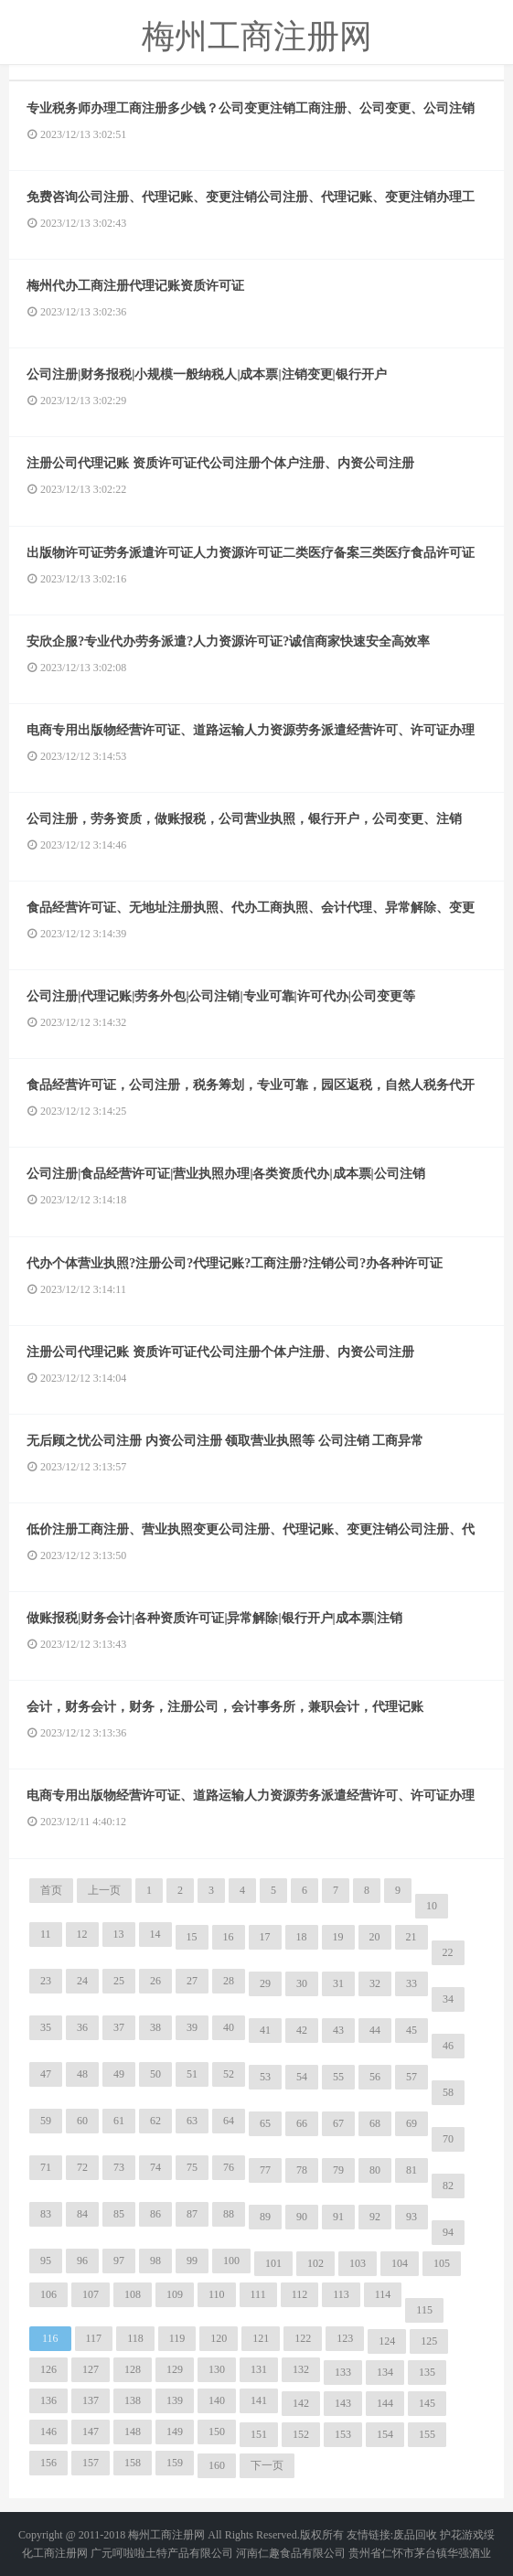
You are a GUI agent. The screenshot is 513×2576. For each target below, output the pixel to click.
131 (259, 2369)
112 (300, 2294)
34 (448, 1999)
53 (265, 2076)
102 (315, 2263)
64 (228, 2120)
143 (343, 2403)
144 (385, 2403)
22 (448, 1952)
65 (265, 2123)
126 (48, 2369)
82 (448, 2185)
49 (118, 2074)
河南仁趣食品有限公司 (291, 2553)
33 (411, 1983)
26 (155, 1980)
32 (374, 1983)
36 (82, 2027)
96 (82, 2260)
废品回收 (415, 2534)
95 (45, 2260)
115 (424, 2309)
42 (301, 2030)
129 (174, 2369)
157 (90, 2462)
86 (155, 2213)
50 (155, 2074)
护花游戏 (462, 2534)
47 (45, 2074)
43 (338, 2030)
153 (343, 2434)
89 (265, 2216)
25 (118, 1980)
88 (228, 2213)
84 (82, 2213)
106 (48, 2294)
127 (90, 2369)
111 (258, 2294)
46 (448, 2045)
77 (265, 2170)
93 (411, 2216)
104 (399, 2263)
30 (301, 1983)
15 (192, 1936)
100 (231, 2260)
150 (216, 2431)
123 (345, 2338)
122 (302, 2338)
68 (374, 2123)
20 (374, 1936)
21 (411, 1936)
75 (192, 2167)
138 (132, 2400)
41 (265, 2030)
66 (301, 2123)
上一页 (104, 1890)
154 (385, 2434)
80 (374, 2170)
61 (118, 2120)
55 (338, 2076)
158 (132, 2462)
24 (82, 1980)
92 (374, 2216)
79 (338, 2170)
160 (216, 2465)
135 (427, 2372)
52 (228, 2074)
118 (135, 2338)
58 (448, 2092)
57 (411, 2076)
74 (155, 2167)
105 (441, 2263)
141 (259, 2400)
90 (301, 2216)
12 (82, 1934)
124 (387, 2341)
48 (82, 2074)
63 (192, 2120)
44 (374, 2030)
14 (155, 1934)
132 (301, 2369)
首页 (51, 1890)
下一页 (267, 2465)
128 (132, 2369)
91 (338, 2216)
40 (228, 2027)
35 (45, 2027)
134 (385, 2372)
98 (155, 2260)
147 (90, 2431)
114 (383, 2294)
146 (48, 2431)
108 (132, 2294)
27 (192, 1980)
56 (374, 2076)
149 (174, 2431)
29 (265, 1983)
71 (45, 2167)
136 (48, 2400)
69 (411, 2123)
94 (448, 2232)
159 (174, 2462)
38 (155, 2027)
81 (411, 2170)
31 (338, 1983)
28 (228, 1980)
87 (192, 2213)
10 (431, 1905)
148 (132, 2431)
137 (90, 2400)
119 (177, 2338)
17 (265, 1936)
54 (301, 2076)
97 (118, 2260)
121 (260, 2338)
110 (216, 2294)
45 (411, 2030)
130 (216, 2369)
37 (118, 2027)
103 (357, 2263)
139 (174, 2400)
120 (218, 2338)
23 (45, 1980)
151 (259, 2434)
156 (48, 2462)
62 (155, 2120)
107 (90, 2294)
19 (338, 1936)
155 (427, 2434)
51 (192, 2074)
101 (273, 2263)
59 (45, 2120)
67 (338, 2123)
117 (94, 2338)
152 (301, 2434)
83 (45, 2213)
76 (228, 2167)
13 (118, 1934)
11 (45, 1934)
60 (82, 2120)
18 (301, 1936)
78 (301, 2170)
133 (343, 2372)
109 (174, 2294)
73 (118, 2167)
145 (427, 2403)
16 (228, 1936)
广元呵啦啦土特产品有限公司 (162, 2553)
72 (82, 2167)
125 (429, 2341)
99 (192, 2260)
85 (118, 2213)
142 (301, 2403)
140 (216, 2400)
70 (448, 2138)
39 (192, 2027)
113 (341, 2294)
